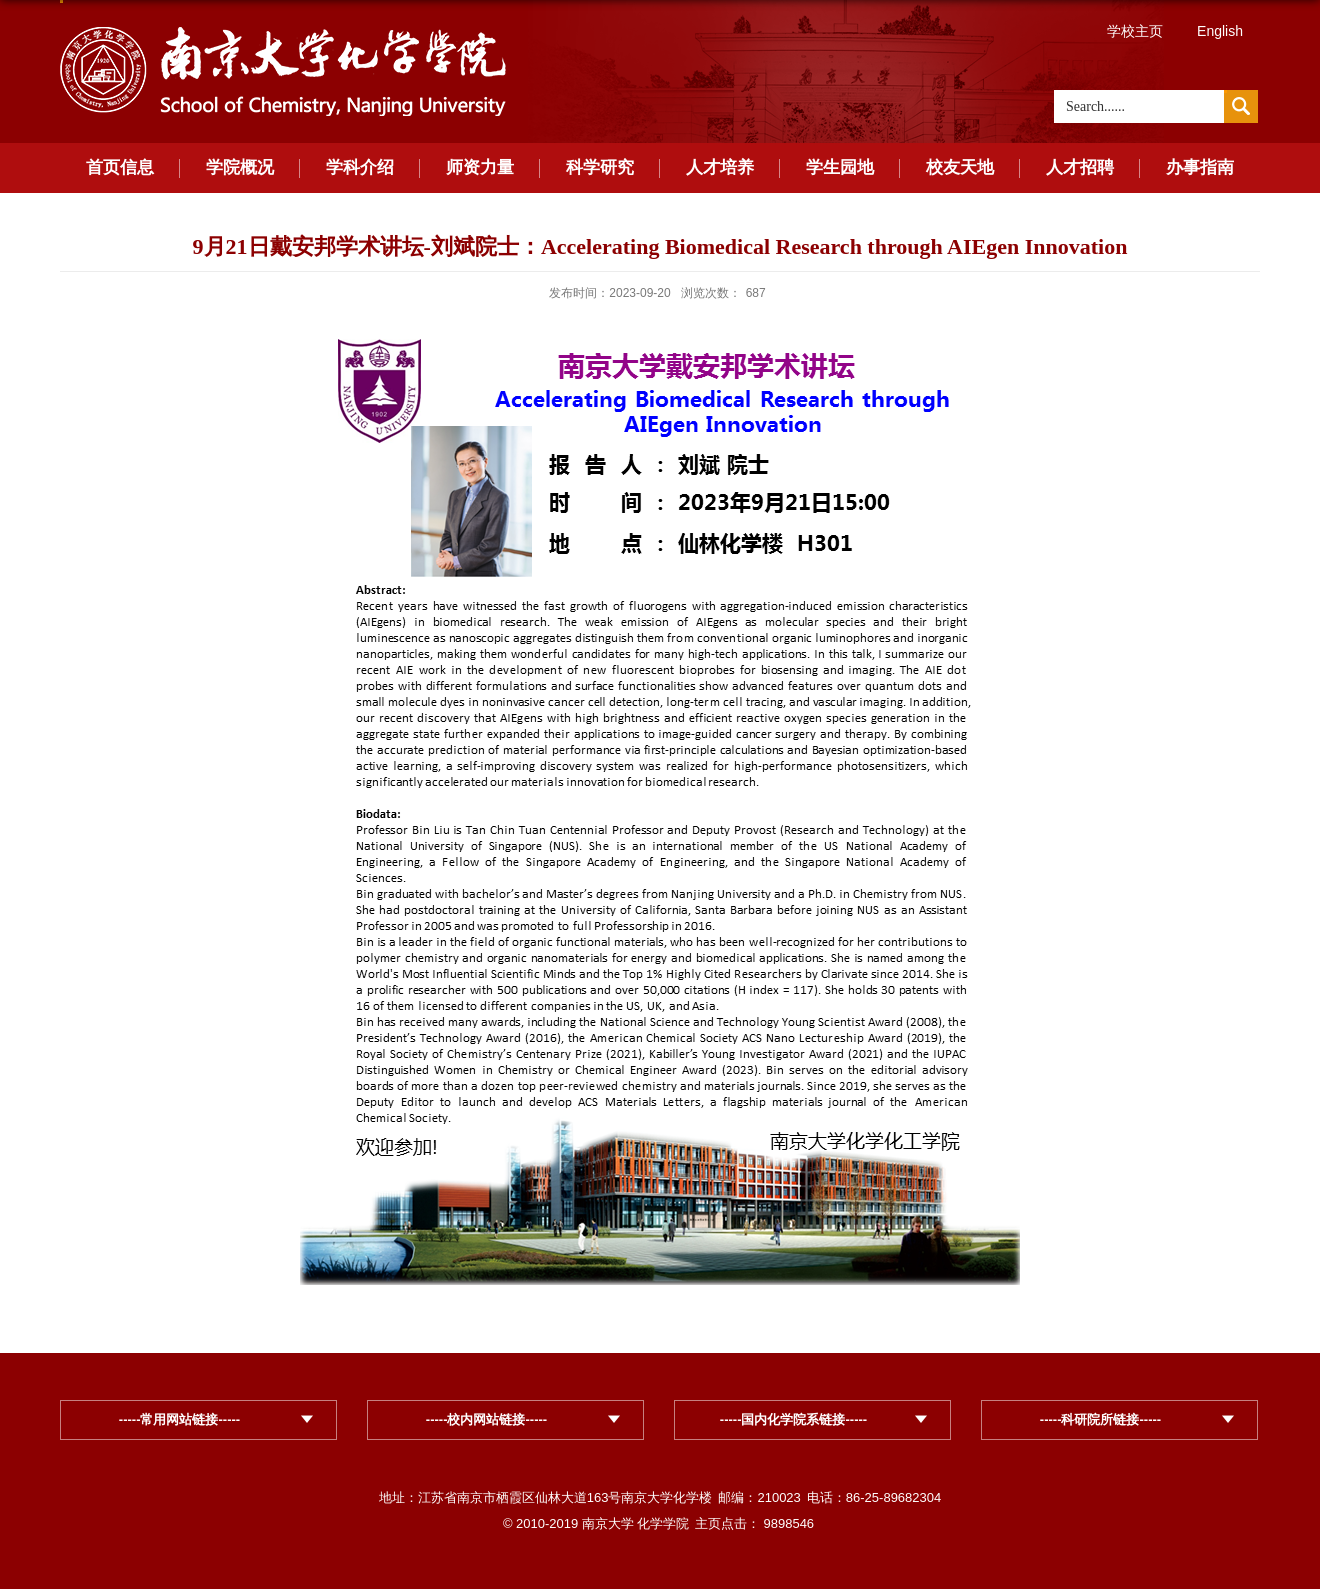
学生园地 (840, 167)
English (1220, 31)
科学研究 (600, 167)
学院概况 (240, 167)
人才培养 (720, 167)
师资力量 (480, 167)
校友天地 (960, 167)
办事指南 (1200, 167)
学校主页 (1135, 31)
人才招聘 (1080, 167)
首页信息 (120, 167)
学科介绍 (360, 167)
